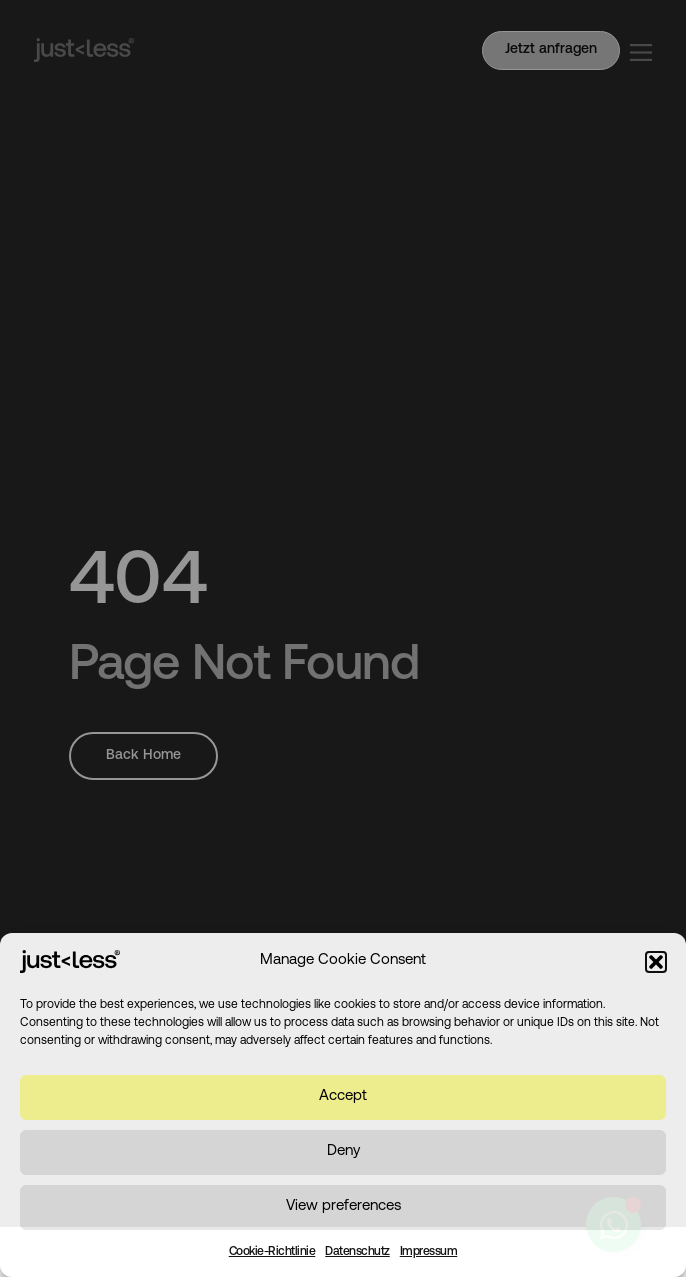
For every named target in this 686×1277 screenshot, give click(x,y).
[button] (656, 962)
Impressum (429, 1252)
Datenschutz (357, 1252)
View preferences (343, 1206)
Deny (343, 1151)
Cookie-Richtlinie (272, 1252)
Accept (343, 1096)
